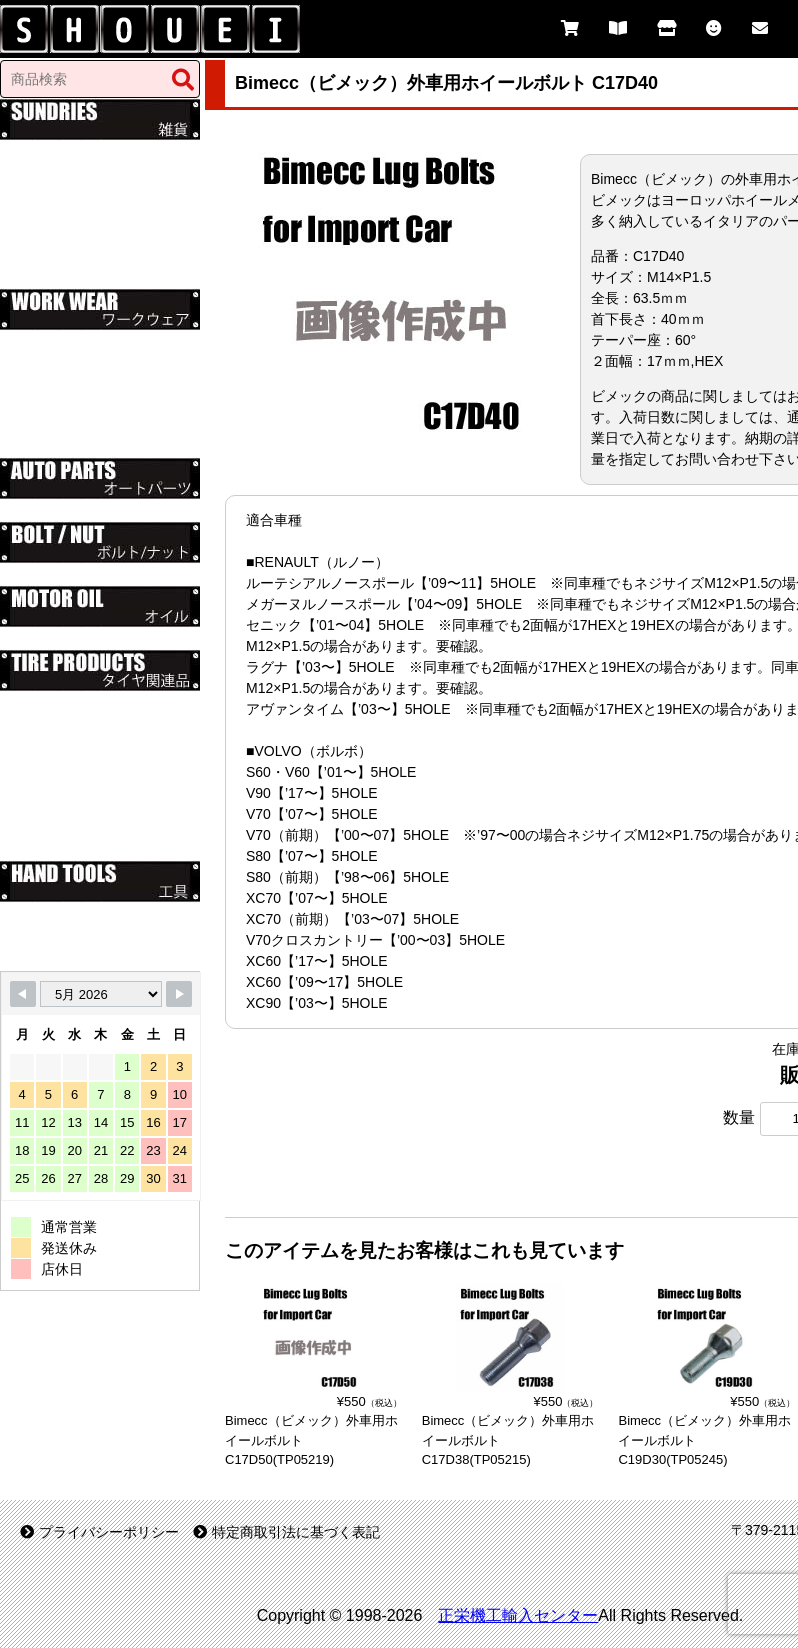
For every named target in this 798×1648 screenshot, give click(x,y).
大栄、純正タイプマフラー (104, 510)
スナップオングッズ (83, 151)
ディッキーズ (62, 341)
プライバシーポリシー (99, 1532)
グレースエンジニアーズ (97, 425)
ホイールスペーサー (83, 723)
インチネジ (55, 574)
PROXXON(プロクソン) (94, 955)
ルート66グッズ (70, 214)
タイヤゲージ (62, 828)
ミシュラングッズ (76, 193)
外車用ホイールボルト (90, 765)
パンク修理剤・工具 (83, 849)
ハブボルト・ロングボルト (104, 702)
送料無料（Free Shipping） (105, 277)
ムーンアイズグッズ (83, 235)
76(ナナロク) (60, 383)
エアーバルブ (62, 807)
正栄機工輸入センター (518, 1615)
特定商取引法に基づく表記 (286, 1532)
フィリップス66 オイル (92, 638)
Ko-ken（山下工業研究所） (105, 913)
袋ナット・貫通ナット (90, 786)
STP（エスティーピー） (96, 404)
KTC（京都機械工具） (90, 934)
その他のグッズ (69, 256)
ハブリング (55, 744)
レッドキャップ (69, 362)
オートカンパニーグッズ (97, 172)
